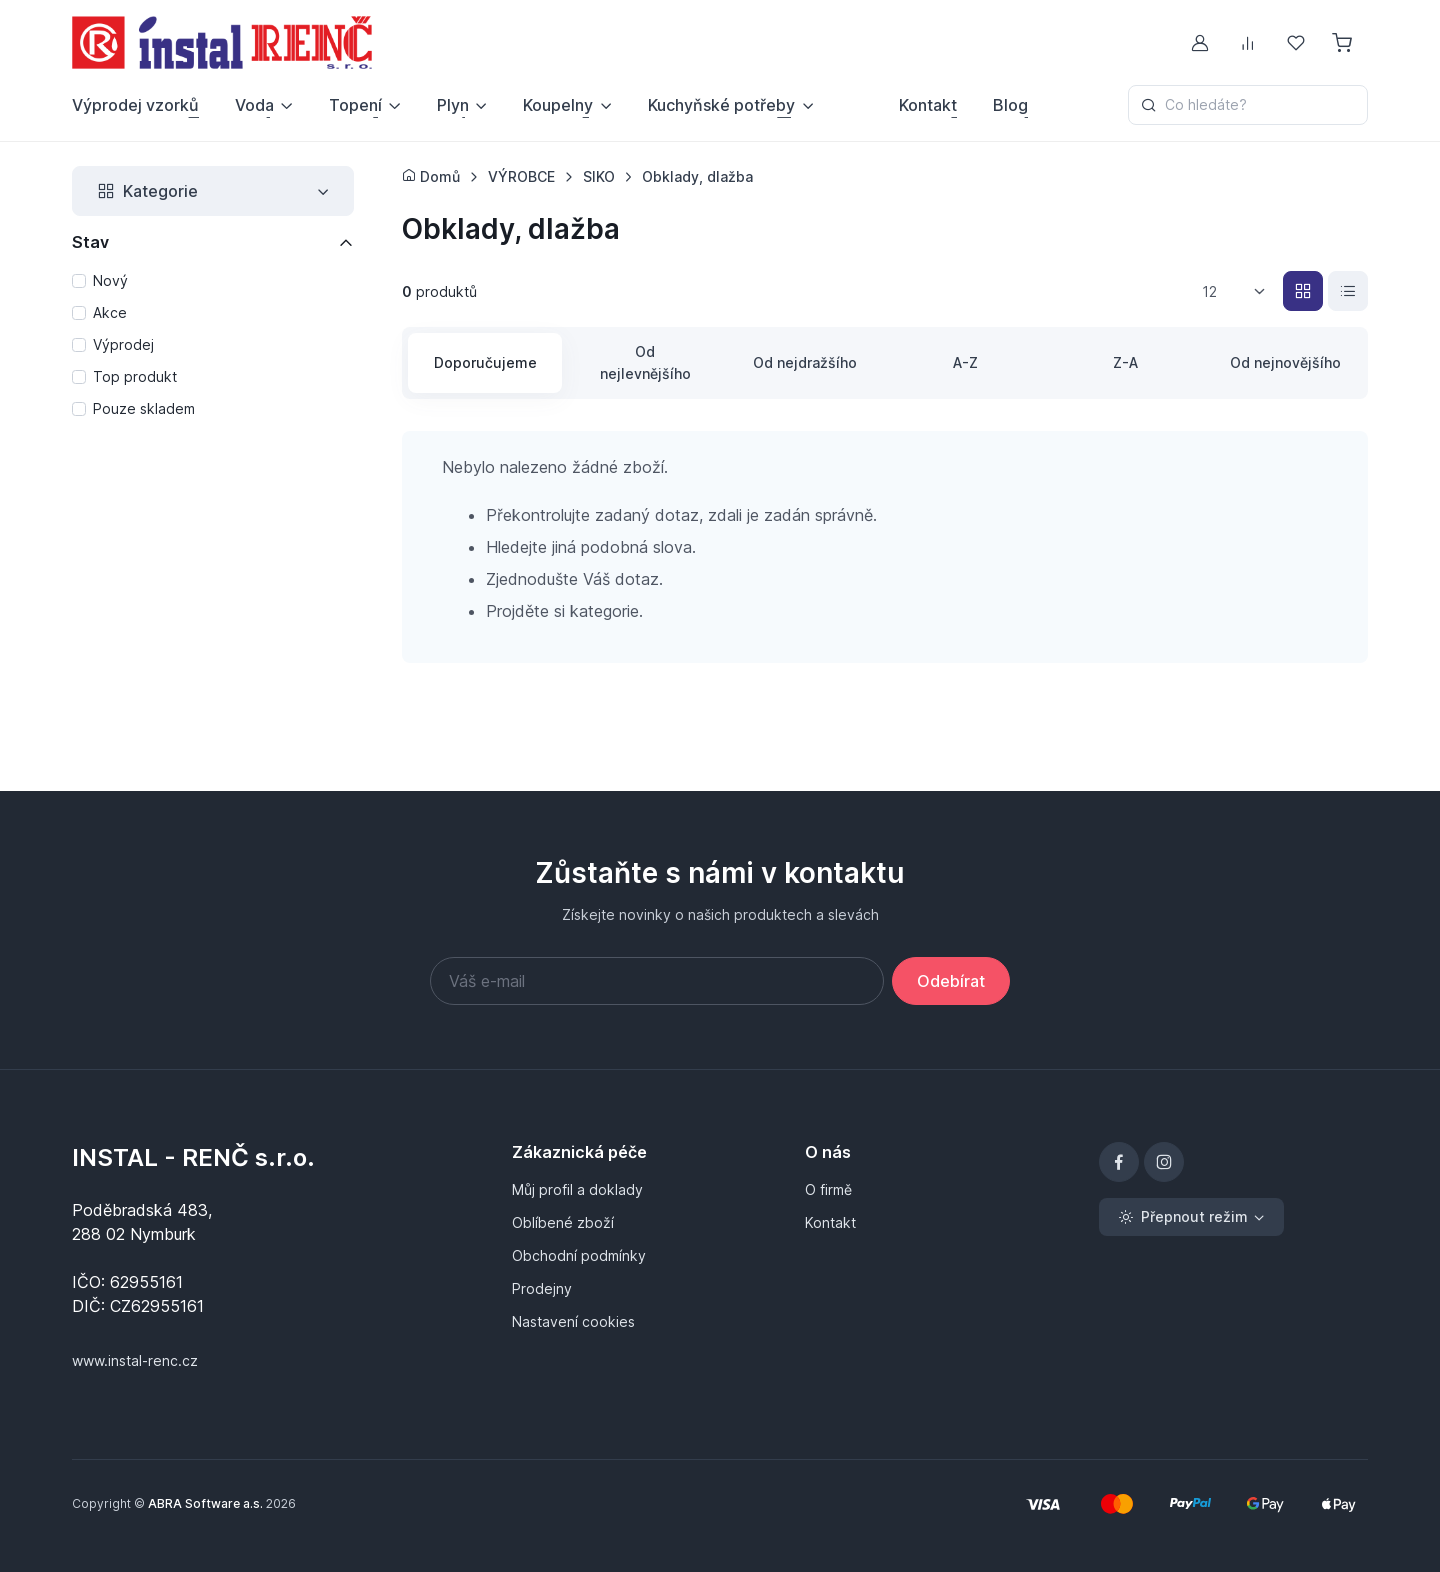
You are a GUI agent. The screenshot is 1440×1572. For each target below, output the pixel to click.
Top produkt (135, 376)
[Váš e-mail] (657, 981)
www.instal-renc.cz (135, 1360)
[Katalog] (1303, 291)
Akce (110, 312)
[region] (213, 346)
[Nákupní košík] (1344, 43)
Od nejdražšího (805, 362)
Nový (110, 280)
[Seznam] (1348, 291)
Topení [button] (355, 105)
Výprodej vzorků (135, 105)
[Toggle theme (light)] (1191, 1217)
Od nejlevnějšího (645, 362)
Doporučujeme (485, 362)
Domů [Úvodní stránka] (431, 176)
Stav (90, 242)
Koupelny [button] (558, 105)
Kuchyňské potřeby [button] (721, 105)
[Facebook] (1119, 1162)
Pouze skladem (144, 408)
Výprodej (123, 344)
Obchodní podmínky (579, 1255)
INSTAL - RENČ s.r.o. (193, 1157)
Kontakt (928, 105)
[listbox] (1240, 292)
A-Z (965, 362)
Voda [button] (254, 105)
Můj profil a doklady (577, 1189)
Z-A (1125, 362)
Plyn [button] (453, 105)
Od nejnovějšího (1285, 362)
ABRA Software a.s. (205, 1503)
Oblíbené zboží (563, 1222)
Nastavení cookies (573, 1321)
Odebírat (951, 981)
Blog (1010, 105)
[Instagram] (1164, 1162)
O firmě (828, 1189)
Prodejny (542, 1288)
